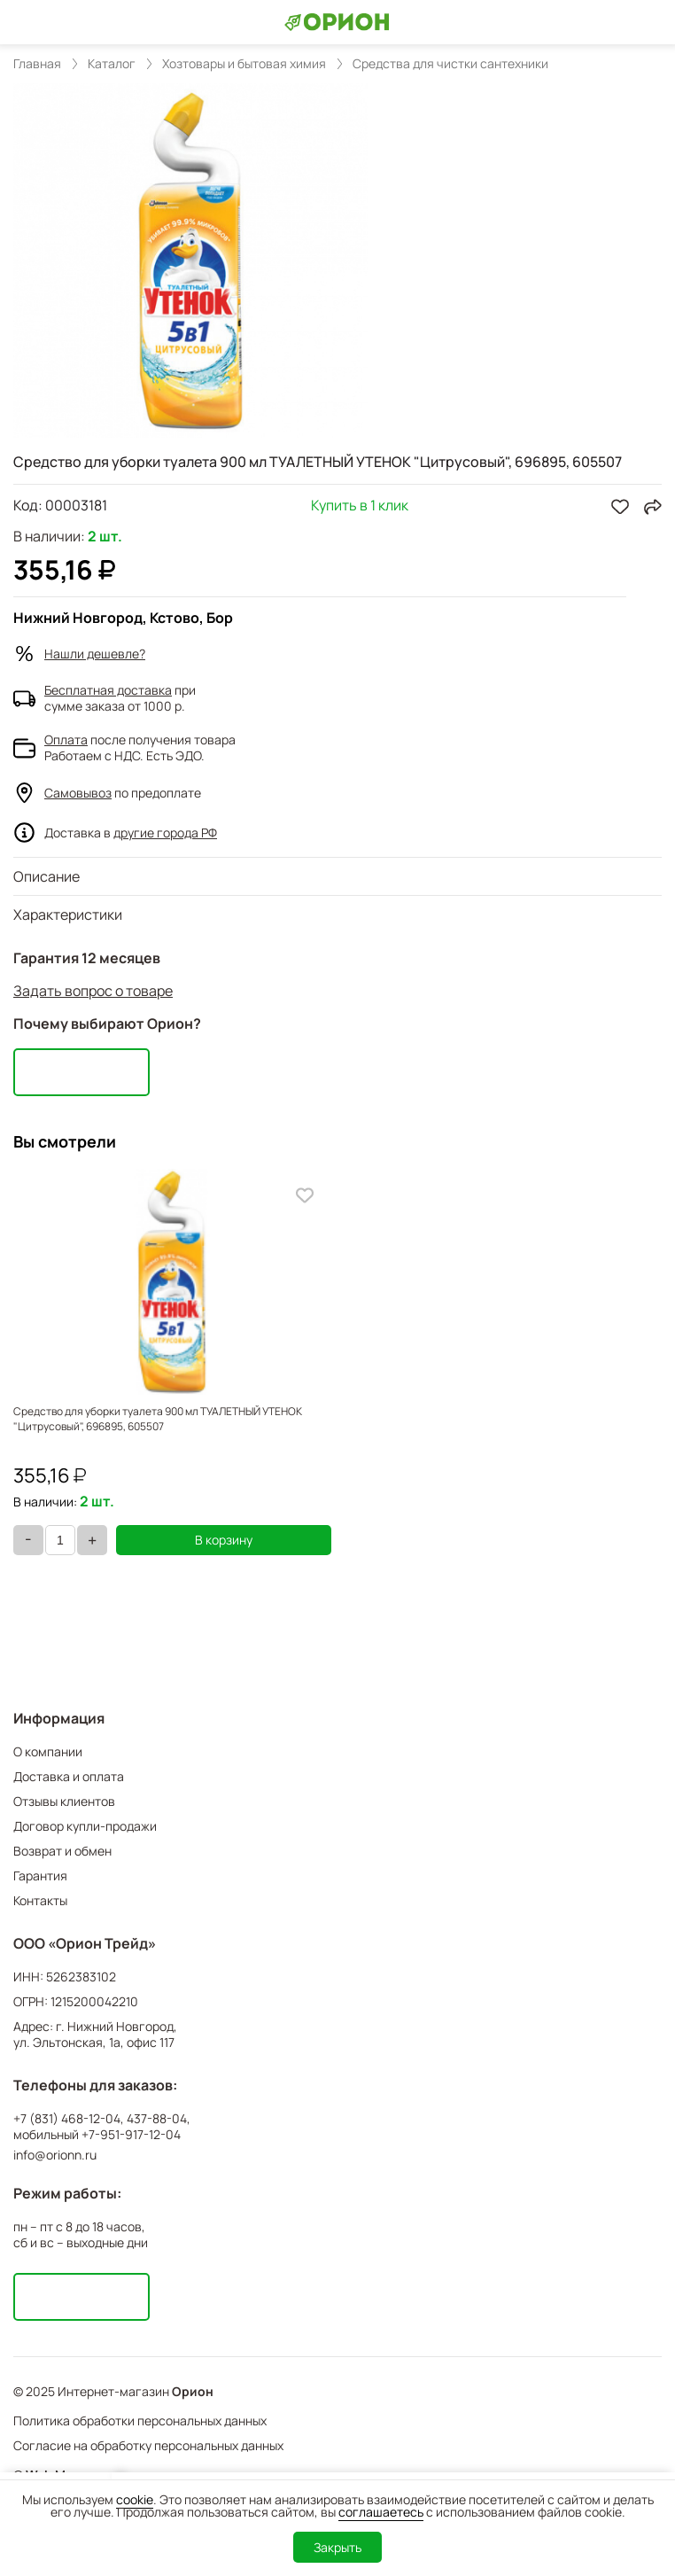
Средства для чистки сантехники (450, 64)
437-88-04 (157, 2119)
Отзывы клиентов (64, 1801)
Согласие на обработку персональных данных (148, 2445)
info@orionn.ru (55, 2154)
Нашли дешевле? (94, 653)
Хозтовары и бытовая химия (244, 64)
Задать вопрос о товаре (93, 991)
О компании (47, 1751)
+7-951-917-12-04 (131, 2135)
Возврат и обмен (62, 1850)
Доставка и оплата (68, 1776)
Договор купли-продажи (85, 1825)
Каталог (112, 64)
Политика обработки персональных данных (140, 2420)
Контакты (40, 1900)
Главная (37, 64)
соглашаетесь (380, 2511)
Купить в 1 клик (359, 506)
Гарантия (40, 1875)
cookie (134, 2499)
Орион (192, 2392)
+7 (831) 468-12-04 (66, 2119)
